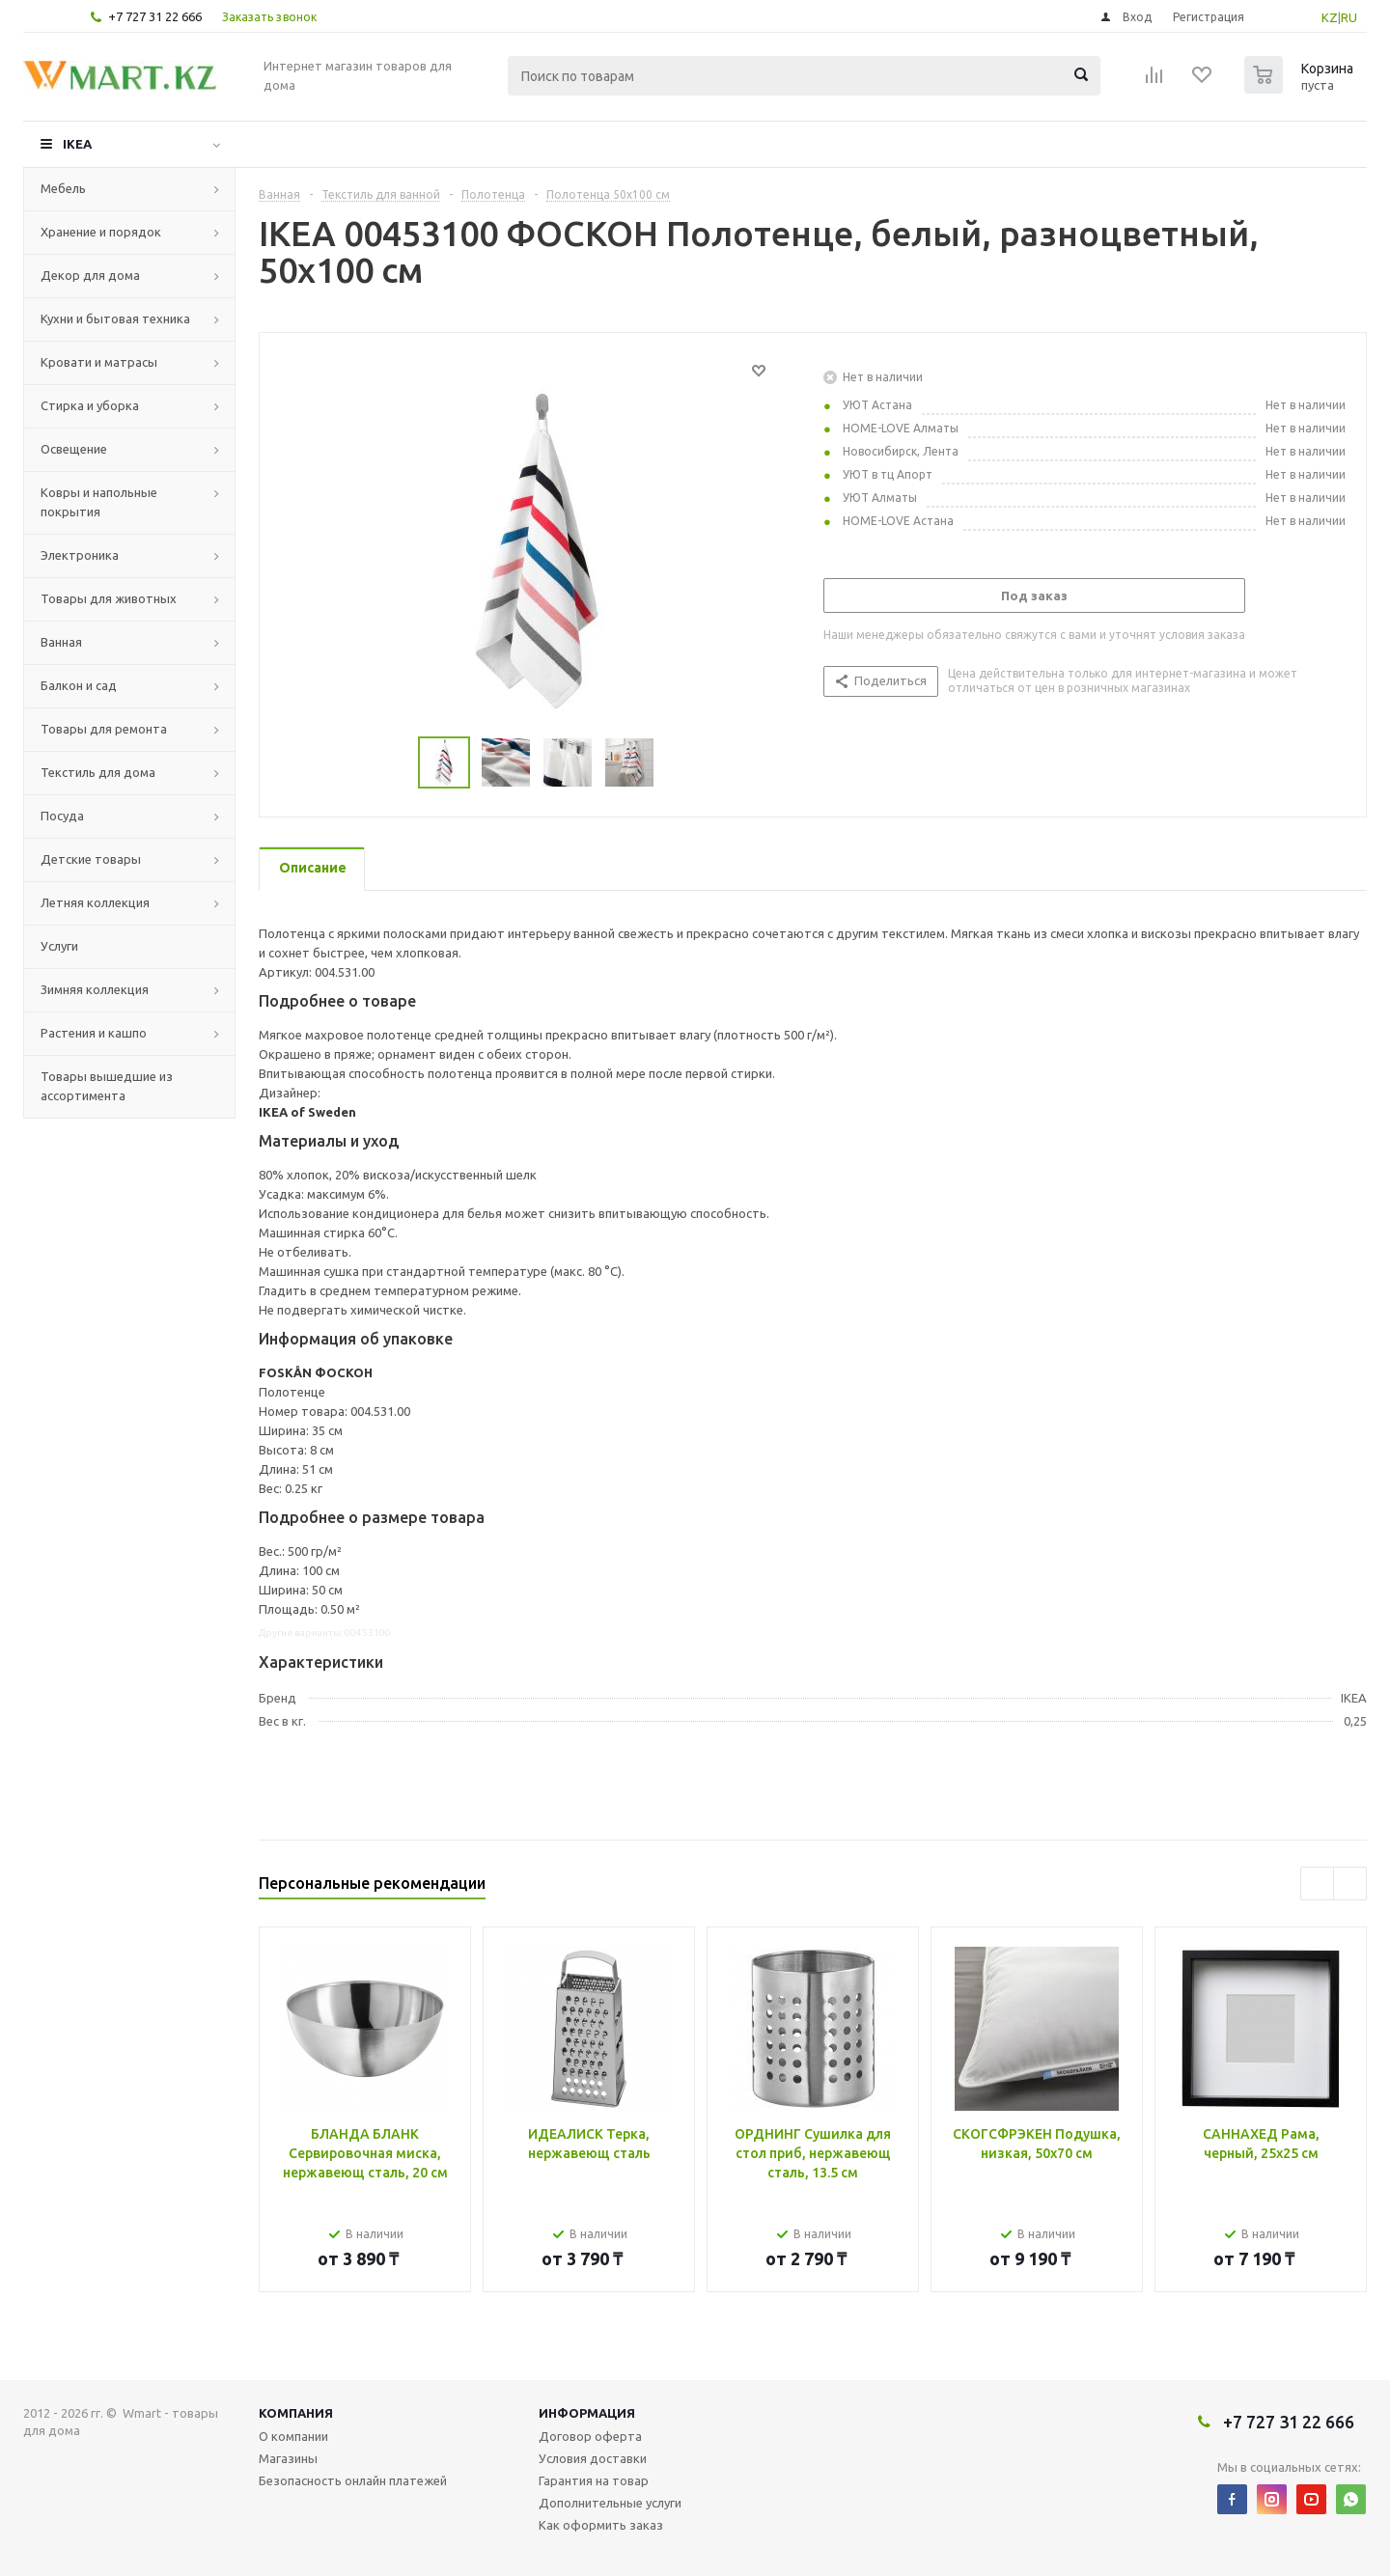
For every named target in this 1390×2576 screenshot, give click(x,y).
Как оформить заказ (601, 2525)
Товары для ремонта (104, 728)
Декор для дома (90, 275)
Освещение (74, 449)
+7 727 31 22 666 (155, 16)
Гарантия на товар (594, 2480)
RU (1349, 17)
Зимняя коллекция (95, 989)
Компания (296, 2413)
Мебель (63, 188)
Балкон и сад (79, 685)
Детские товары (91, 859)
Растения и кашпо (94, 1032)
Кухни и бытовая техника (115, 318)
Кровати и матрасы (99, 362)
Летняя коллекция (95, 902)
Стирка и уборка (90, 405)
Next (1350, 1883)
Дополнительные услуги (610, 2502)
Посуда (62, 815)
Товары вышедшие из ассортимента (107, 1085)
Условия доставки (593, 2458)
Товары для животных (109, 598)
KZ (1329, 17)
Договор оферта (590, 2436)
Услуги (59, 946)
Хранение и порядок (101, 231)
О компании (293, 2436)
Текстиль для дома (98, 772)
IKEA (77, 144)
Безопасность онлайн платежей (353, 2480)
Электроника (80, 555)
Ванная (61, 642)
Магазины (288, 2458)
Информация (587, 2413)
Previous (1317, 1883)
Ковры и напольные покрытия (99, 501)
